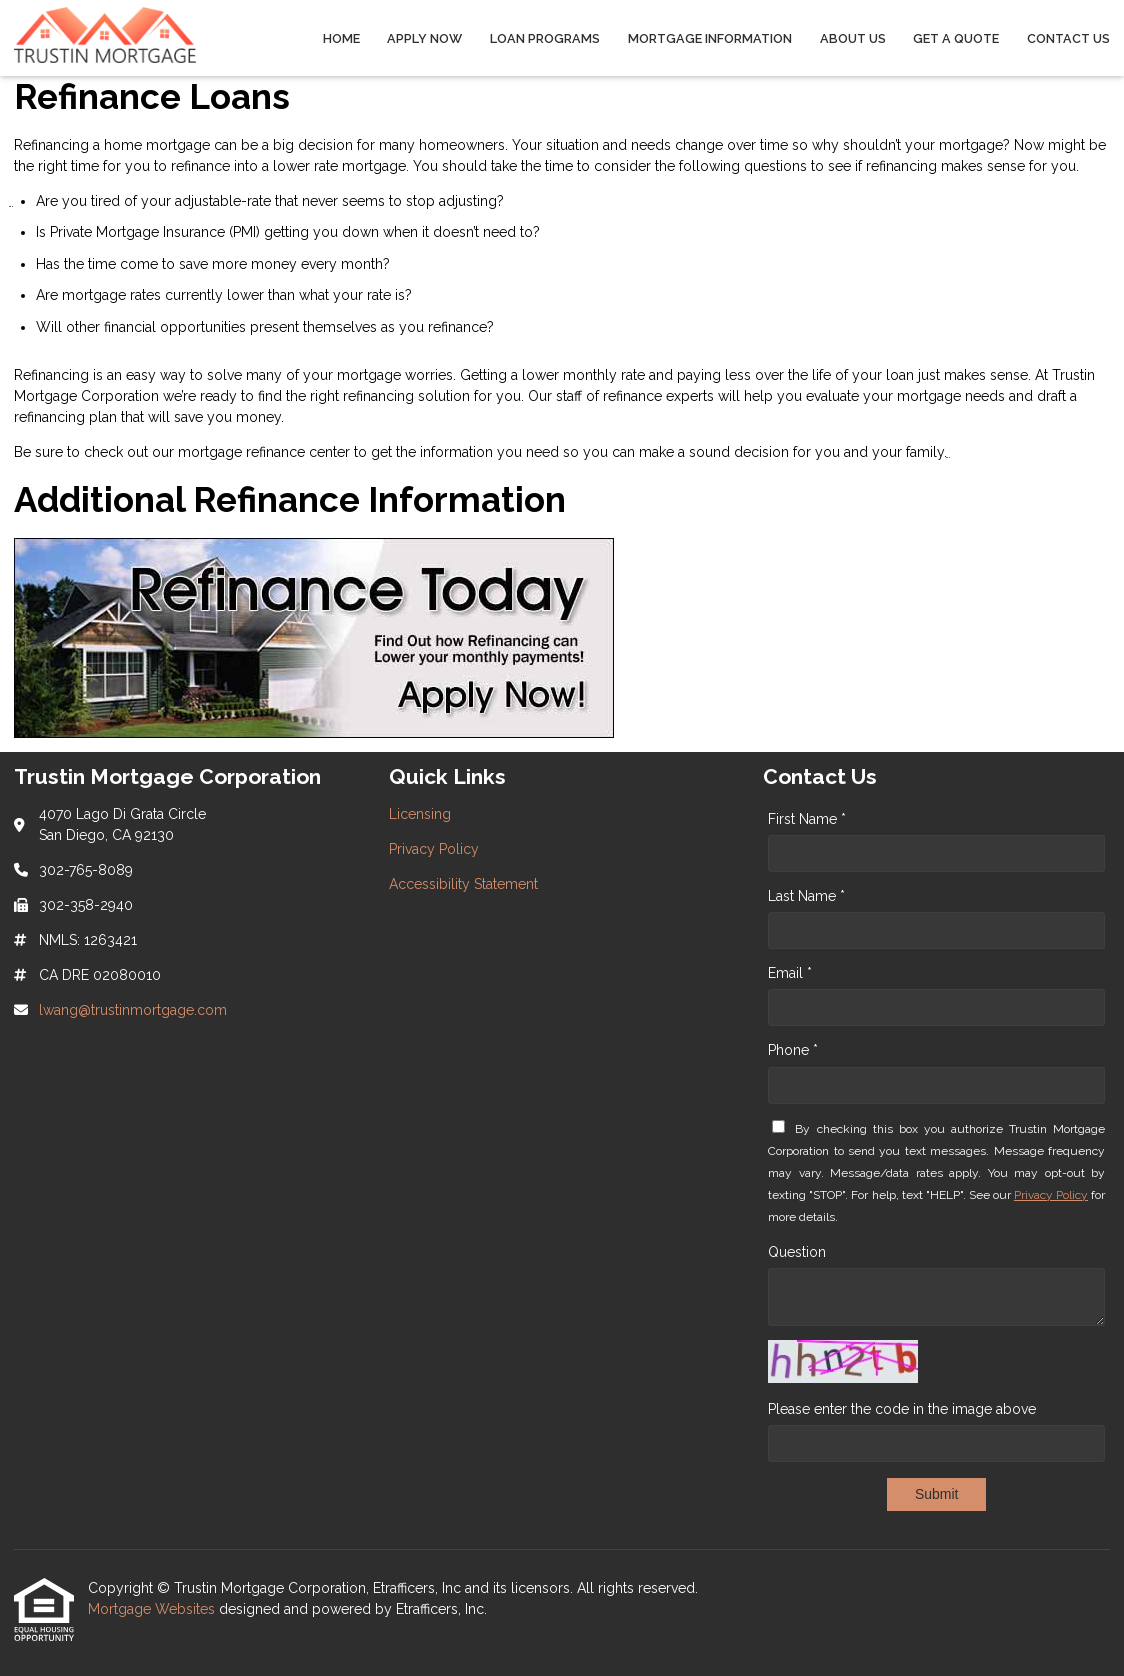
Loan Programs (545, 38)
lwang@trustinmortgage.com (133, 1010)
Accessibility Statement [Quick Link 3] (463, 884)
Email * (790, 973)
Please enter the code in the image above (902, 1409)
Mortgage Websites (153, 1609)
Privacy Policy (1051, 1195)
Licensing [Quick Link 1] (420, 814)
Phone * (793, 1050)
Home (341, 38)
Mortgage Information (710, 38)
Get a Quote (956, 38)
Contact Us (1068, 38)
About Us (853, 38)
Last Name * (806, 896)
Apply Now (424, 38)
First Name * (807, 819)
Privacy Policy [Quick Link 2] (434, 849)
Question (797, 1252)
